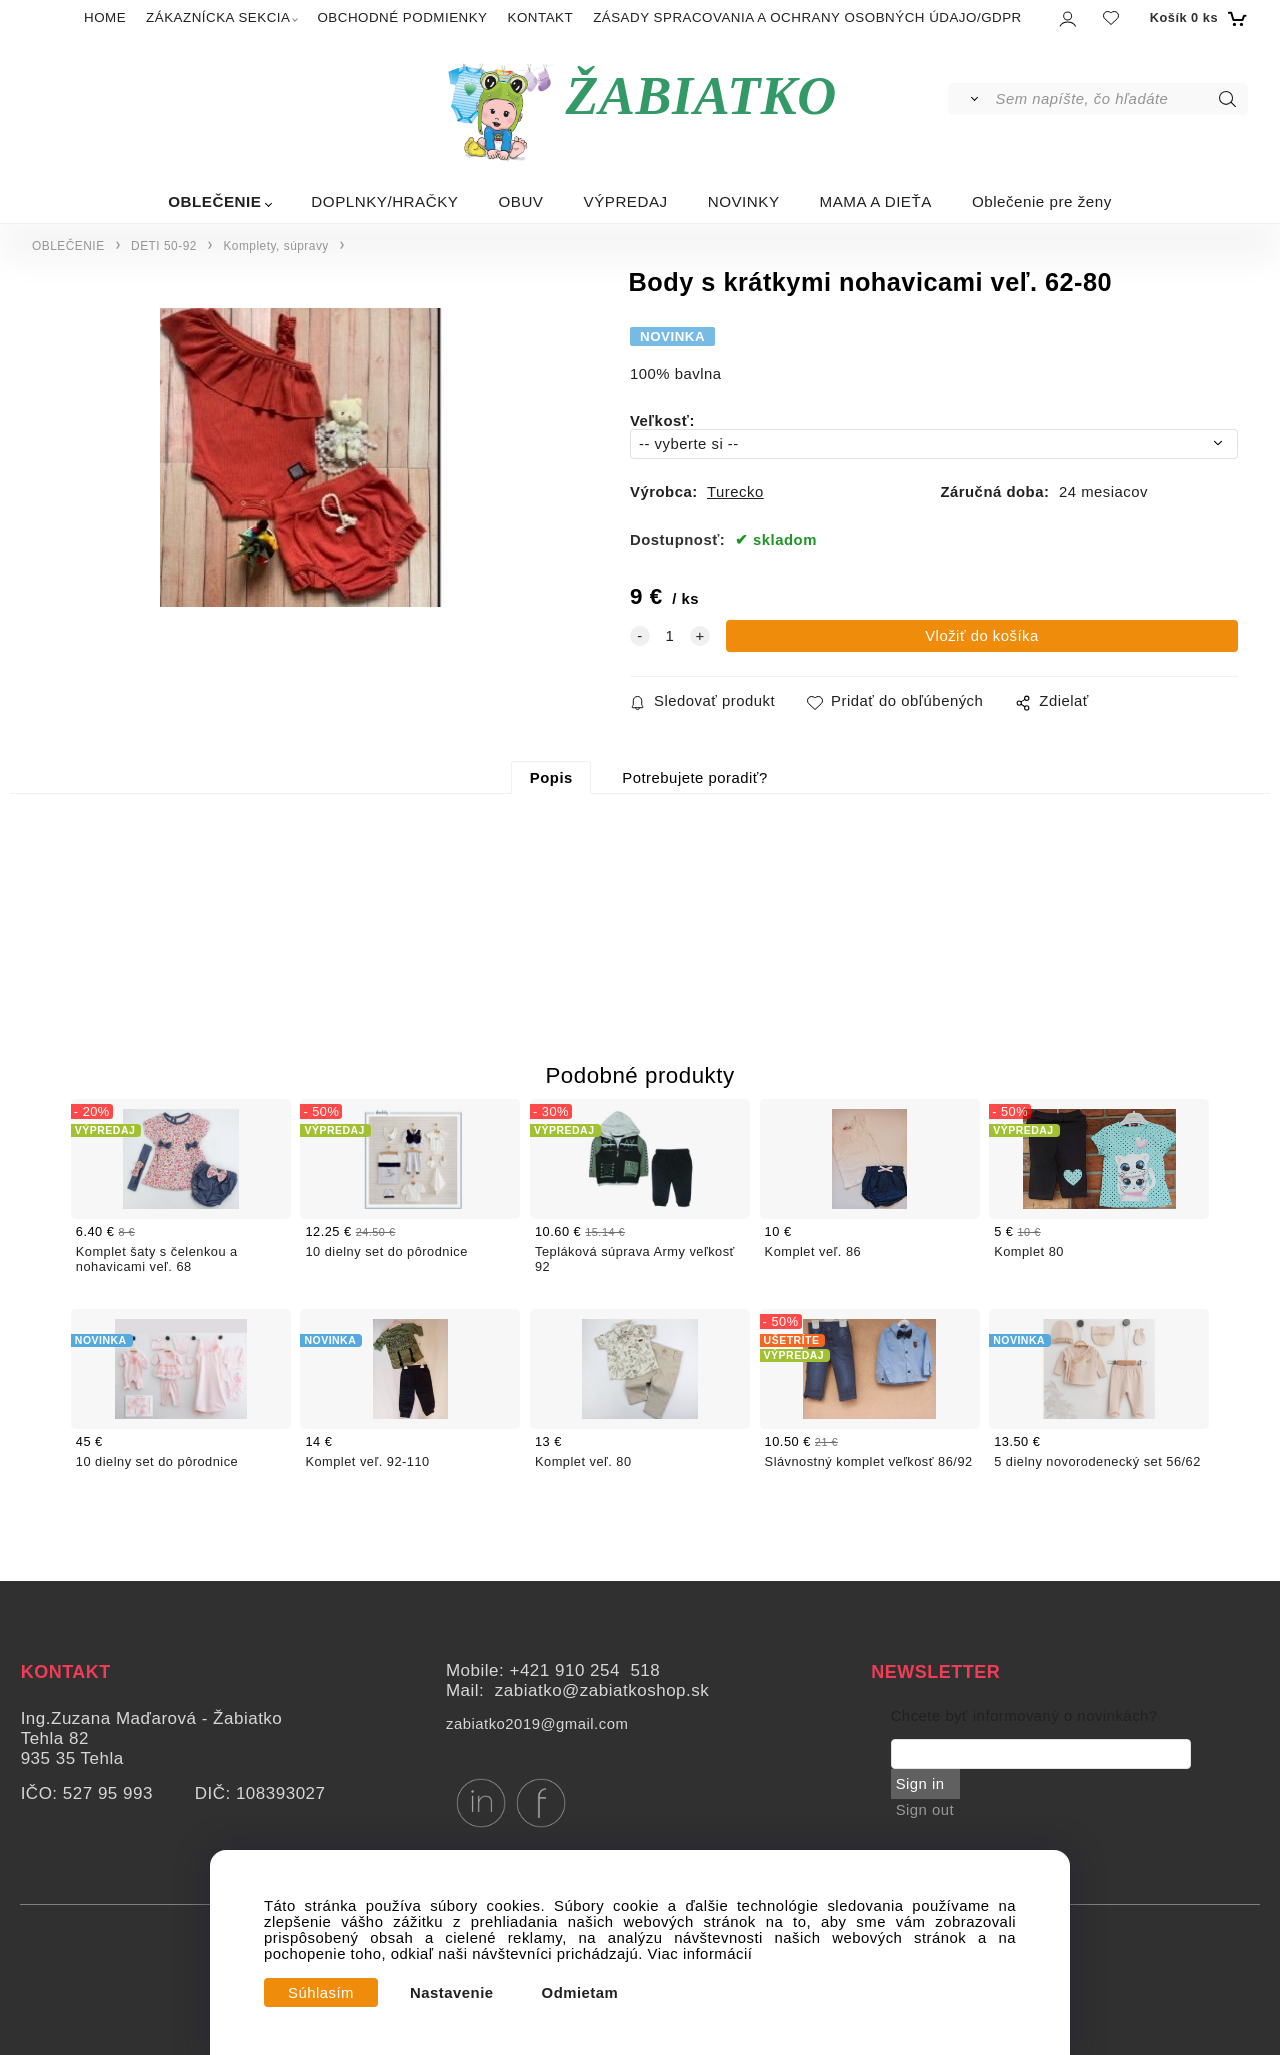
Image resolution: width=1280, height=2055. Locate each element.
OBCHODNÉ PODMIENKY (402, 17)
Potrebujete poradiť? (694, 778)
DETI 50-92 (164, 246)
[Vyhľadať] (970, 99)
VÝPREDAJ (626, 201)
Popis (551, 778)
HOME (105, 17)
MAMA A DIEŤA (876, 201)
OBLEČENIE (214, 201)
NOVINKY (744, 201)
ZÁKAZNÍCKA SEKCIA (218, 17)
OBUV (520, 201)
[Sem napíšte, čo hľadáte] (1120, 99)
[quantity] (670, 636)
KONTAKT (541, 17)
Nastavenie (452, 1993)
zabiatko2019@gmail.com (537, 1724)
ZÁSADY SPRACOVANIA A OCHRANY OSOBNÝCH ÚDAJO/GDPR (807, 17)
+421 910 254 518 (584, 1670)
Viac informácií (700, 1954)
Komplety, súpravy (275, 246)
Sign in (920, 1784)
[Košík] (1196, 18)
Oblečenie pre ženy (1042, 201)
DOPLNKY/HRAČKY (384, 201)
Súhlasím (321, 1993)
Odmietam (580, 1993)
